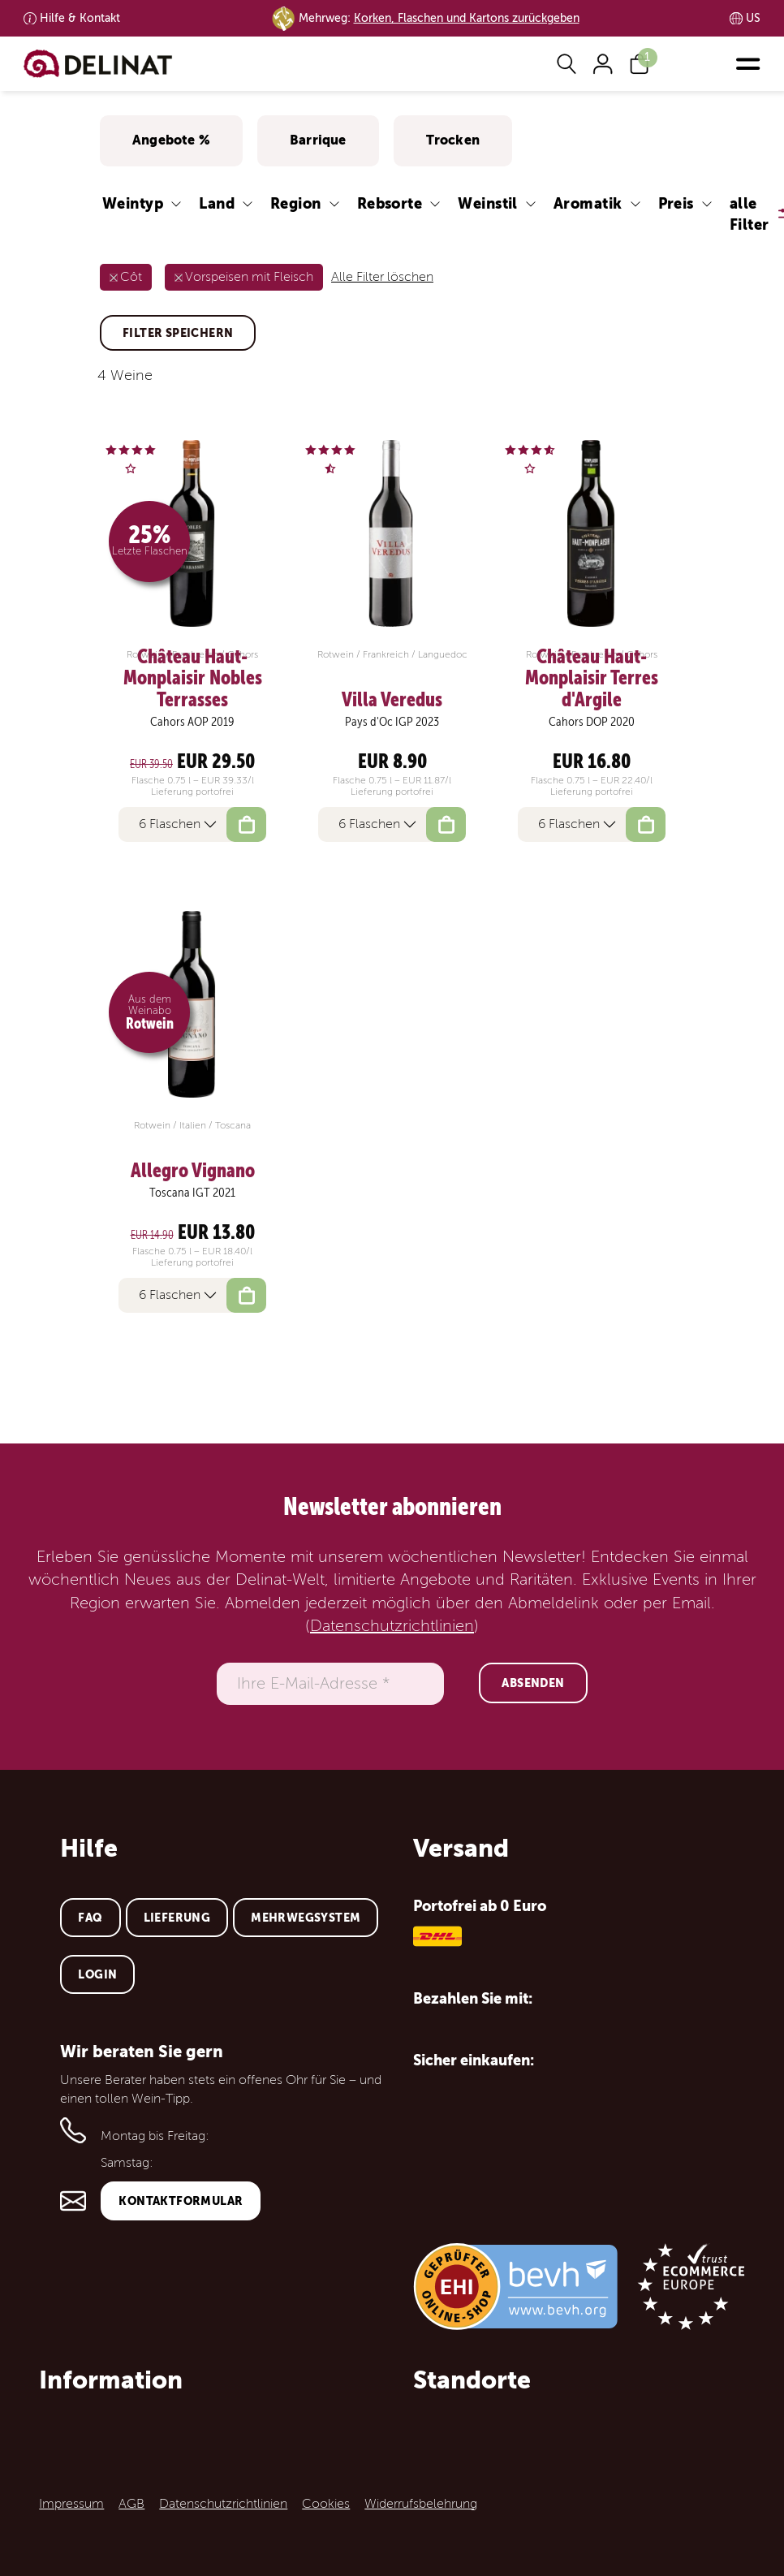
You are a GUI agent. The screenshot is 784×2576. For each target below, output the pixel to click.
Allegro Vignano (193, 1170)
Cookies (326, 2503)
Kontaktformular (180, 2200)
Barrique (318, 140)
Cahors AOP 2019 (192, 721)
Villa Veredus (392, 699)
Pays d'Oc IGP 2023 (392, 721)
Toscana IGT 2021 (192, 1192)
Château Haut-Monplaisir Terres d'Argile (591, 678)
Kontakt (80, 18)
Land (217, 203)
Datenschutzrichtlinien (392, 1626)
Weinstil (488, 203)
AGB (131, 2503)
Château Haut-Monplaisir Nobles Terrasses (192, 678)
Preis (676, 203)
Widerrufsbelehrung (420, 2503)
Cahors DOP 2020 (592, 721)
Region (295, 203)
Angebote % (171, 140)
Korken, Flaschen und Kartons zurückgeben (466, 18)
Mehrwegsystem (305, 1917)
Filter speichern (178, 332)
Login (97, 1974)
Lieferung (177, 1917)
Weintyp (132, 203)
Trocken (453, 140)
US (753, 18)
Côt (131, 277)
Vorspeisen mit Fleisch (249, 277)
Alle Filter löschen (382, 277)
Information (111, 2380)
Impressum (71, 2503)
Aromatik (588, 203)
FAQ (90, 1917)
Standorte (472, 2380)
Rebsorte (390, 203)
